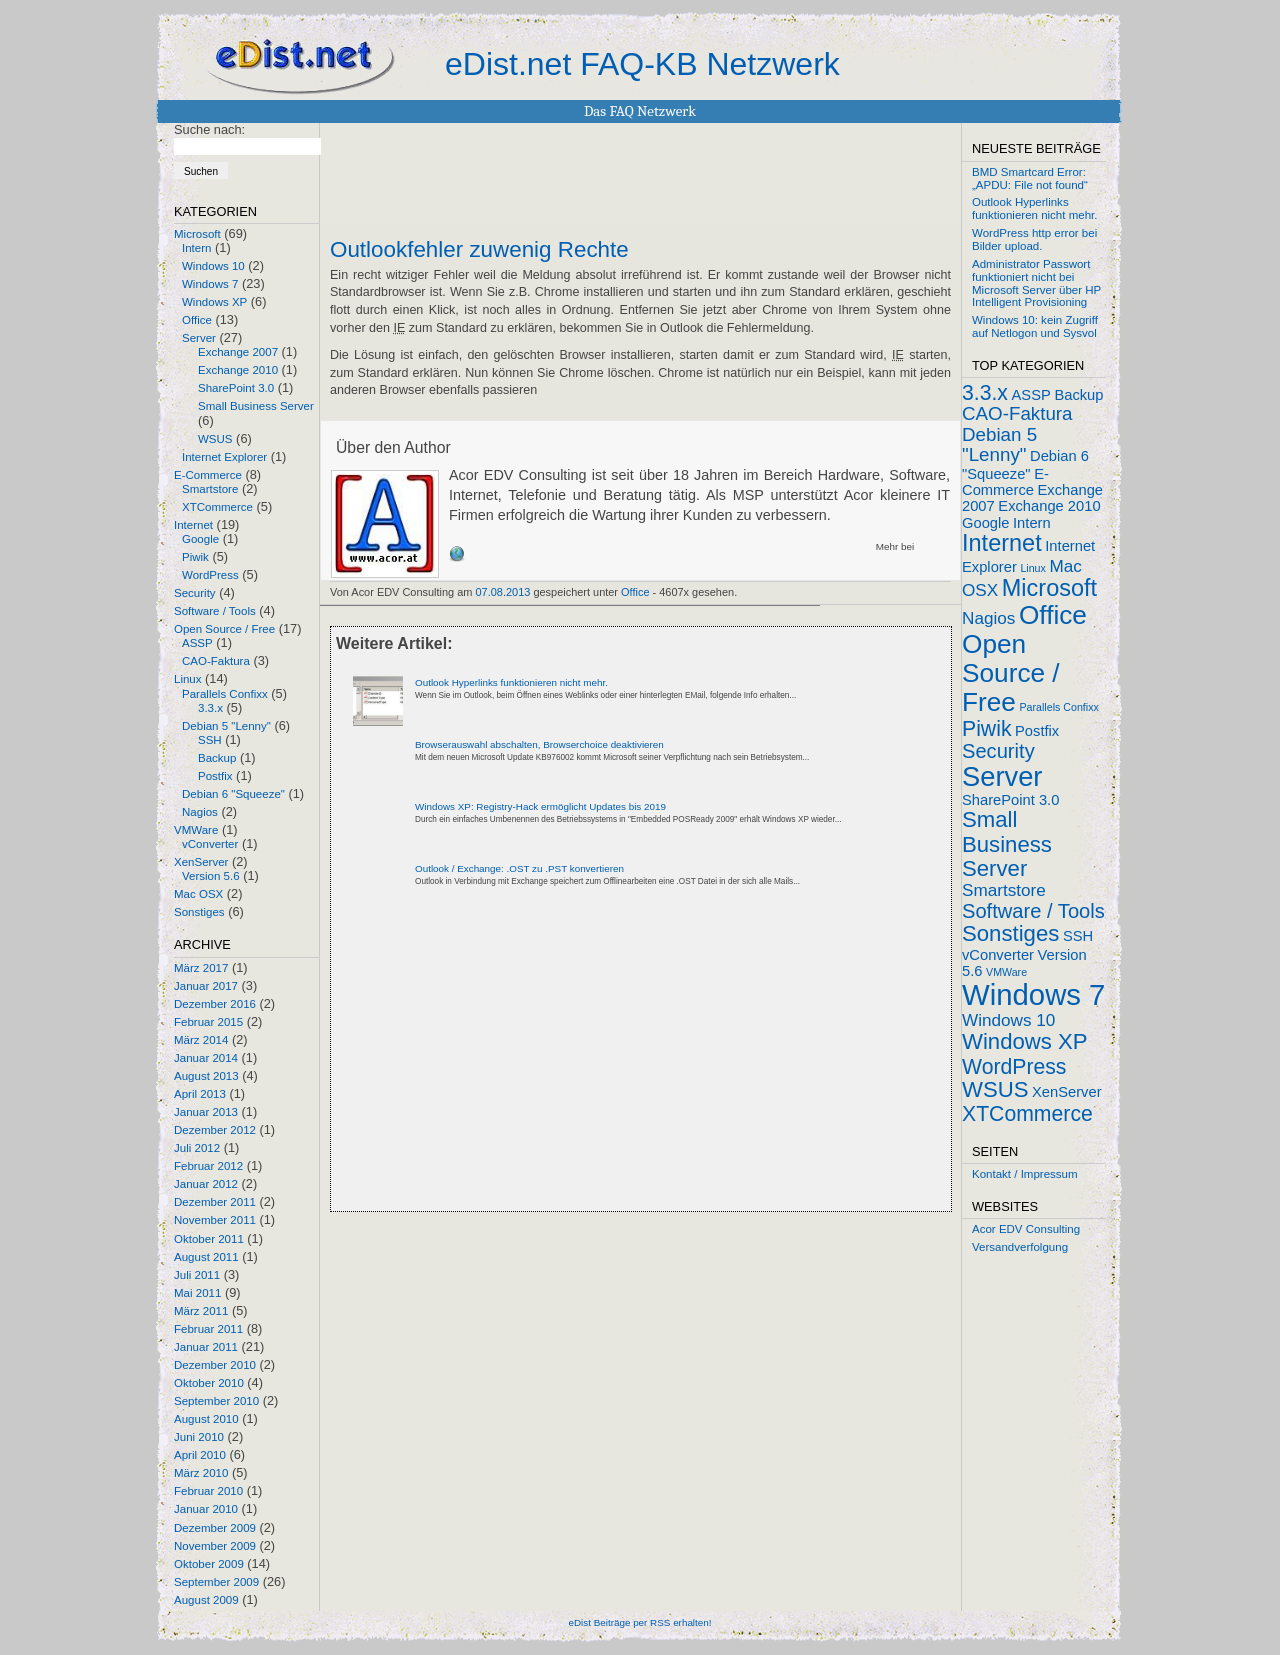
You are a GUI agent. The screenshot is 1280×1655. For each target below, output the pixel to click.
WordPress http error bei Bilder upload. (1034, 239)
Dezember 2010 (215, 1365)
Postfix (215, 776)
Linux (188, 679)
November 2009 (215, 1546)
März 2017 (201, 968)
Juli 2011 (197, 1275)
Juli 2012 (197, 1148)
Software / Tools (215, 611)
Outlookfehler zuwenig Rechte (479, 250)
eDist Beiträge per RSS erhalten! (639, 1622)
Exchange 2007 (238, 352)
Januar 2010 (206, 1509)
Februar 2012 (208, 1166)
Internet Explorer (224, 457)
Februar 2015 (208, 1022)
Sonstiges (199, 912)
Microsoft (197, 234)
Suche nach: (209, 129)
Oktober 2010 (209, 1383)
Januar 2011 (206, 1347)
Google (200, 539)
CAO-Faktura (216, 661)
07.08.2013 (503, 592)
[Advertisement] (564, 1066)
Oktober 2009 (209, 1564)
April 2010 (200, 1455)
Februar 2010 (208, 1491)
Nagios (200, 812)
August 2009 (206, 1600)
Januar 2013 (206, 1112)
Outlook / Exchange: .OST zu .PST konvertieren (519, 868)
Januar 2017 (206, 986)
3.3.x (210, 708)
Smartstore (210, 489)
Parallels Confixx (225, 694)
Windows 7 (210, 284)
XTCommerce (217, 507)
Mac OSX (198, 894)
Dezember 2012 (215, 1130)
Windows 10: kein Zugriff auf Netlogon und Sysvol (1035, 326)
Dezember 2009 (215, 1528)
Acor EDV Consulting (1026, 1229)
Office (197, 320)
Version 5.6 (211, 876)
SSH (210, 740)
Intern (196, 248)
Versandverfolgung (1020, 1247)
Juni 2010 (199, 1437)
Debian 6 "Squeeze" (233, 794)
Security (195, 593)
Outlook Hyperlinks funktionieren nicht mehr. (511, 682)
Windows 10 (213, 266)
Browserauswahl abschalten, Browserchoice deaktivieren (539, 744)
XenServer (201, 862)
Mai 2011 (197, 1293)
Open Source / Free (224, 629)
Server (199, 338)
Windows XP (214, 302)
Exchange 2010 (238, 370)
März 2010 (201, 1473)
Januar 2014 (206, 1058)
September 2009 (216, 1582)
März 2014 (201, 1040)
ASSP (197, 643)
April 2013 (200, 1094)
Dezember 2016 (215, 1004)
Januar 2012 (206, 1184)
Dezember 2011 (215, 1202)
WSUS (215, 439)
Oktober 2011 (209, 1239)
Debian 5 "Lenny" (226, 726)
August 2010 (206, 1419)
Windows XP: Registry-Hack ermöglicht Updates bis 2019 (540, 806)
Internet (193, 525)
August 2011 (206, 1257)
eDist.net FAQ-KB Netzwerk (642, 64)
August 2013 (206, 1076)
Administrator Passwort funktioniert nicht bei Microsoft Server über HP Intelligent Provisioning (1036, 283)
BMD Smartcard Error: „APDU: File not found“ (1030, 178)
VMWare (196, 830)
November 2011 (215, 1220)
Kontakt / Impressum (1025, 1174)
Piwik (195, 557)
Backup (217, 758)
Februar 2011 (208, 1329)
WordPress (210, 575)
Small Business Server (256, 406)
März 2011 (201, 1311)
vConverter (210, 844)
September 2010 (216, 1401)
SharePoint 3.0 (236, 388)
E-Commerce (208, 475)
